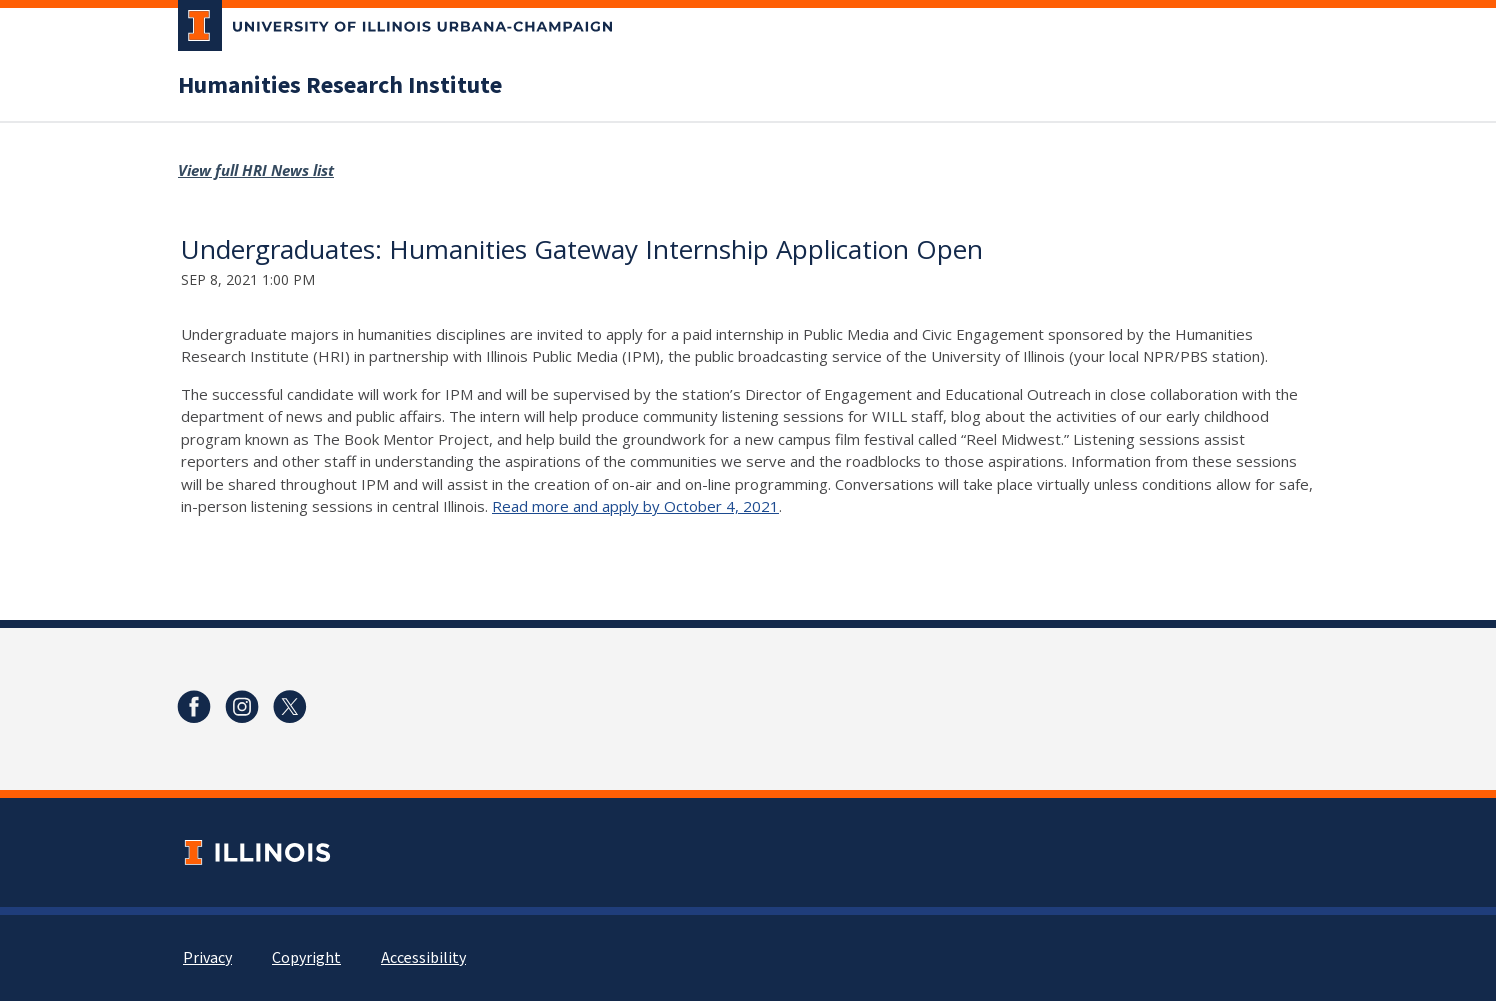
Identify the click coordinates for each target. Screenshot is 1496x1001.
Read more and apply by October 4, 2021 (635, 506)
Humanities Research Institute (340, 86)
